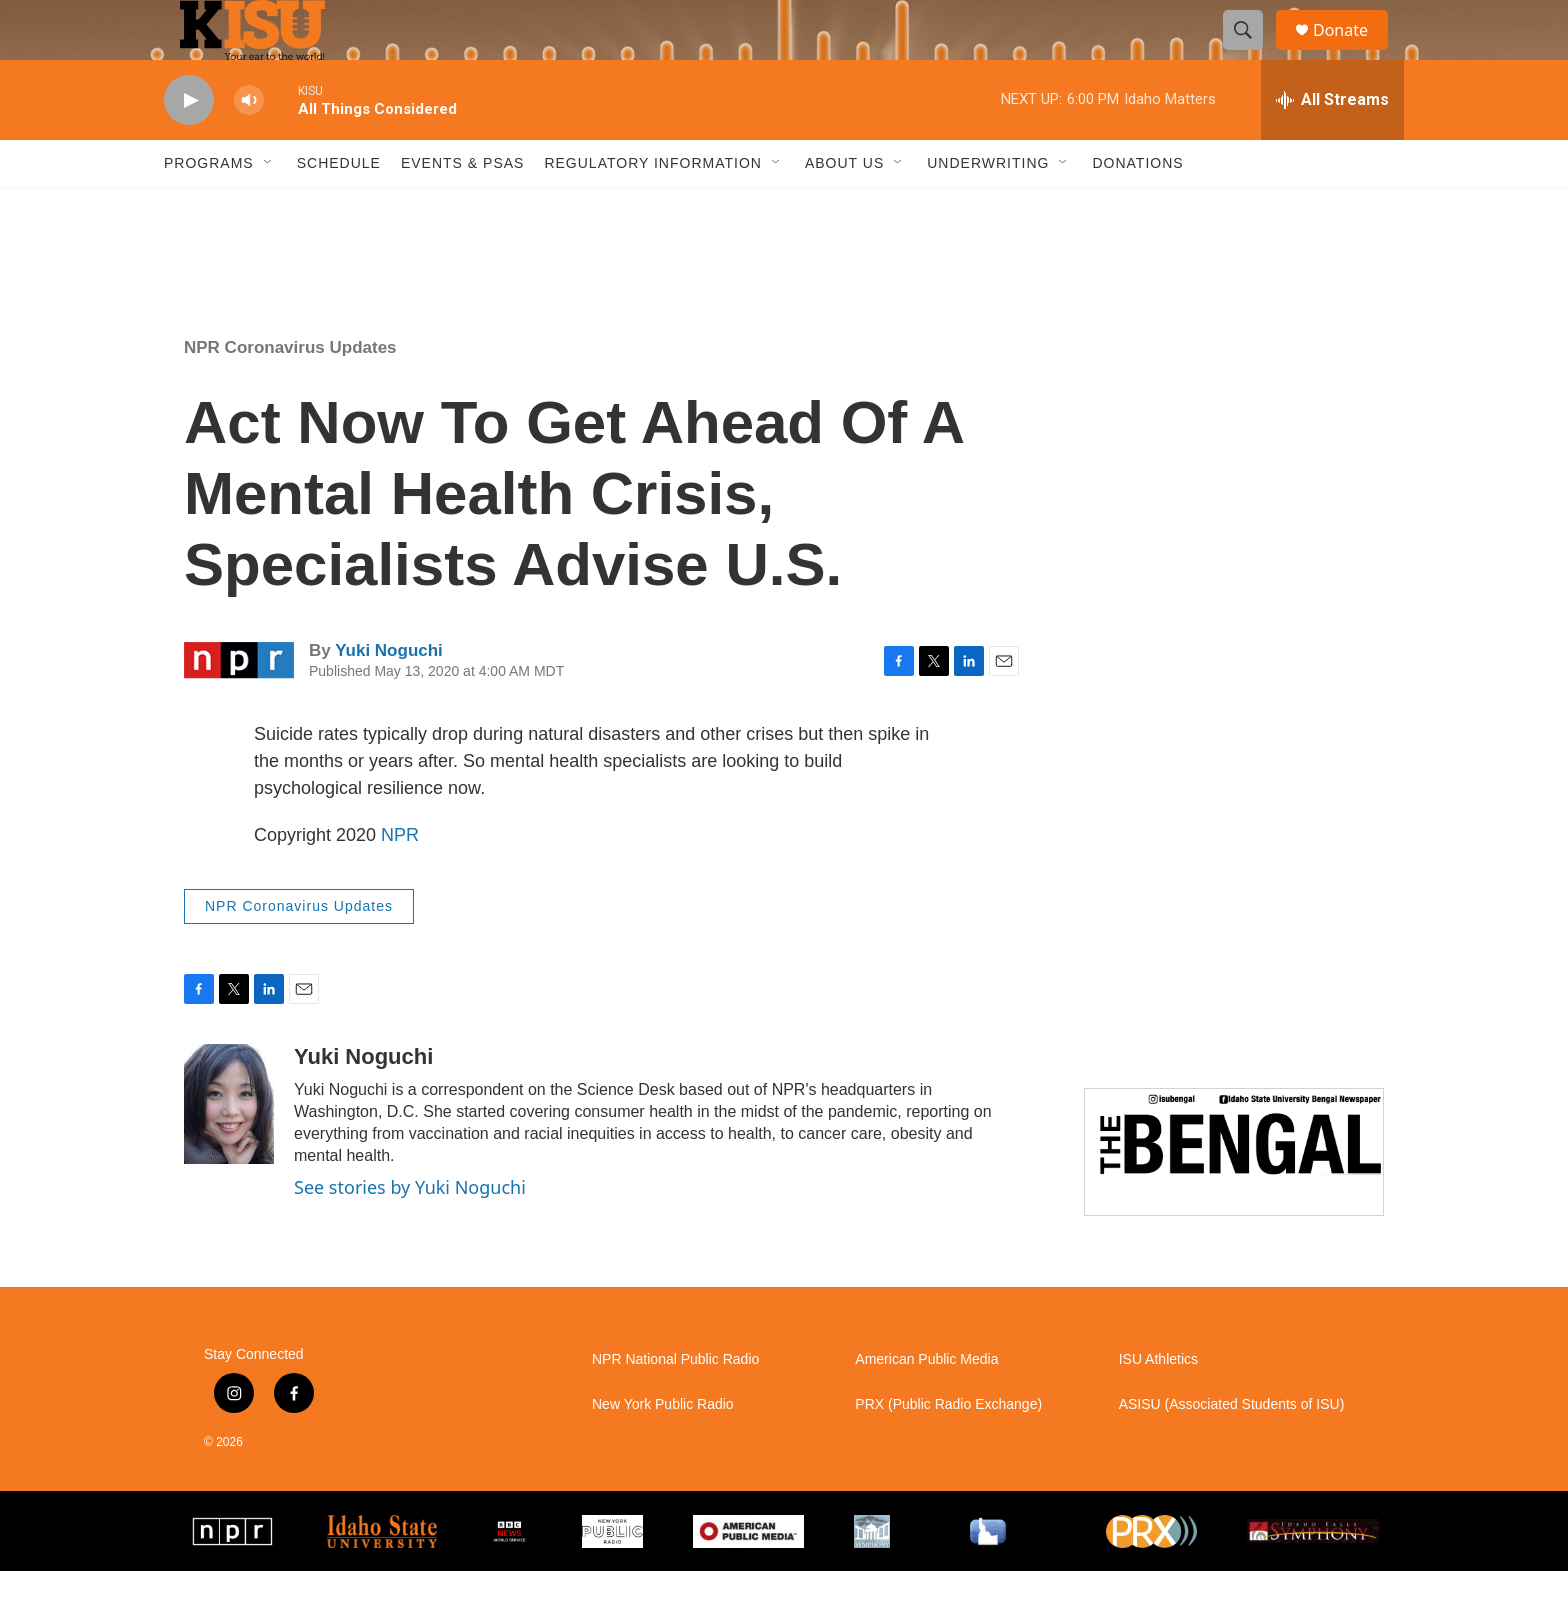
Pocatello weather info (320, 283)
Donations (1137, 208)
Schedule (339, 208)
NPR (400, 880)
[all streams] (1332, 145)
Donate (1353, 52)
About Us (844, 208)
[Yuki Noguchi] (229, 1149)
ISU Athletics (1158, 1404)
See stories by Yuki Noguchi (410, 1232)
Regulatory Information (653, 208)
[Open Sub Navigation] (269, 208)
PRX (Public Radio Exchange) (948, 1449)
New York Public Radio (663, 1449)
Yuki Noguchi (389, 695)
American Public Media (926, 1404)
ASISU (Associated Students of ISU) (1232, 1449)
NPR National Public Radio (675, 1404)
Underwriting (988, 208)
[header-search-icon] (1252, 53)
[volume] (249, 145)
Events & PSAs (462, 208)
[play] (189, 145)
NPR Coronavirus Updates (290, 392)
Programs (209, 208)
